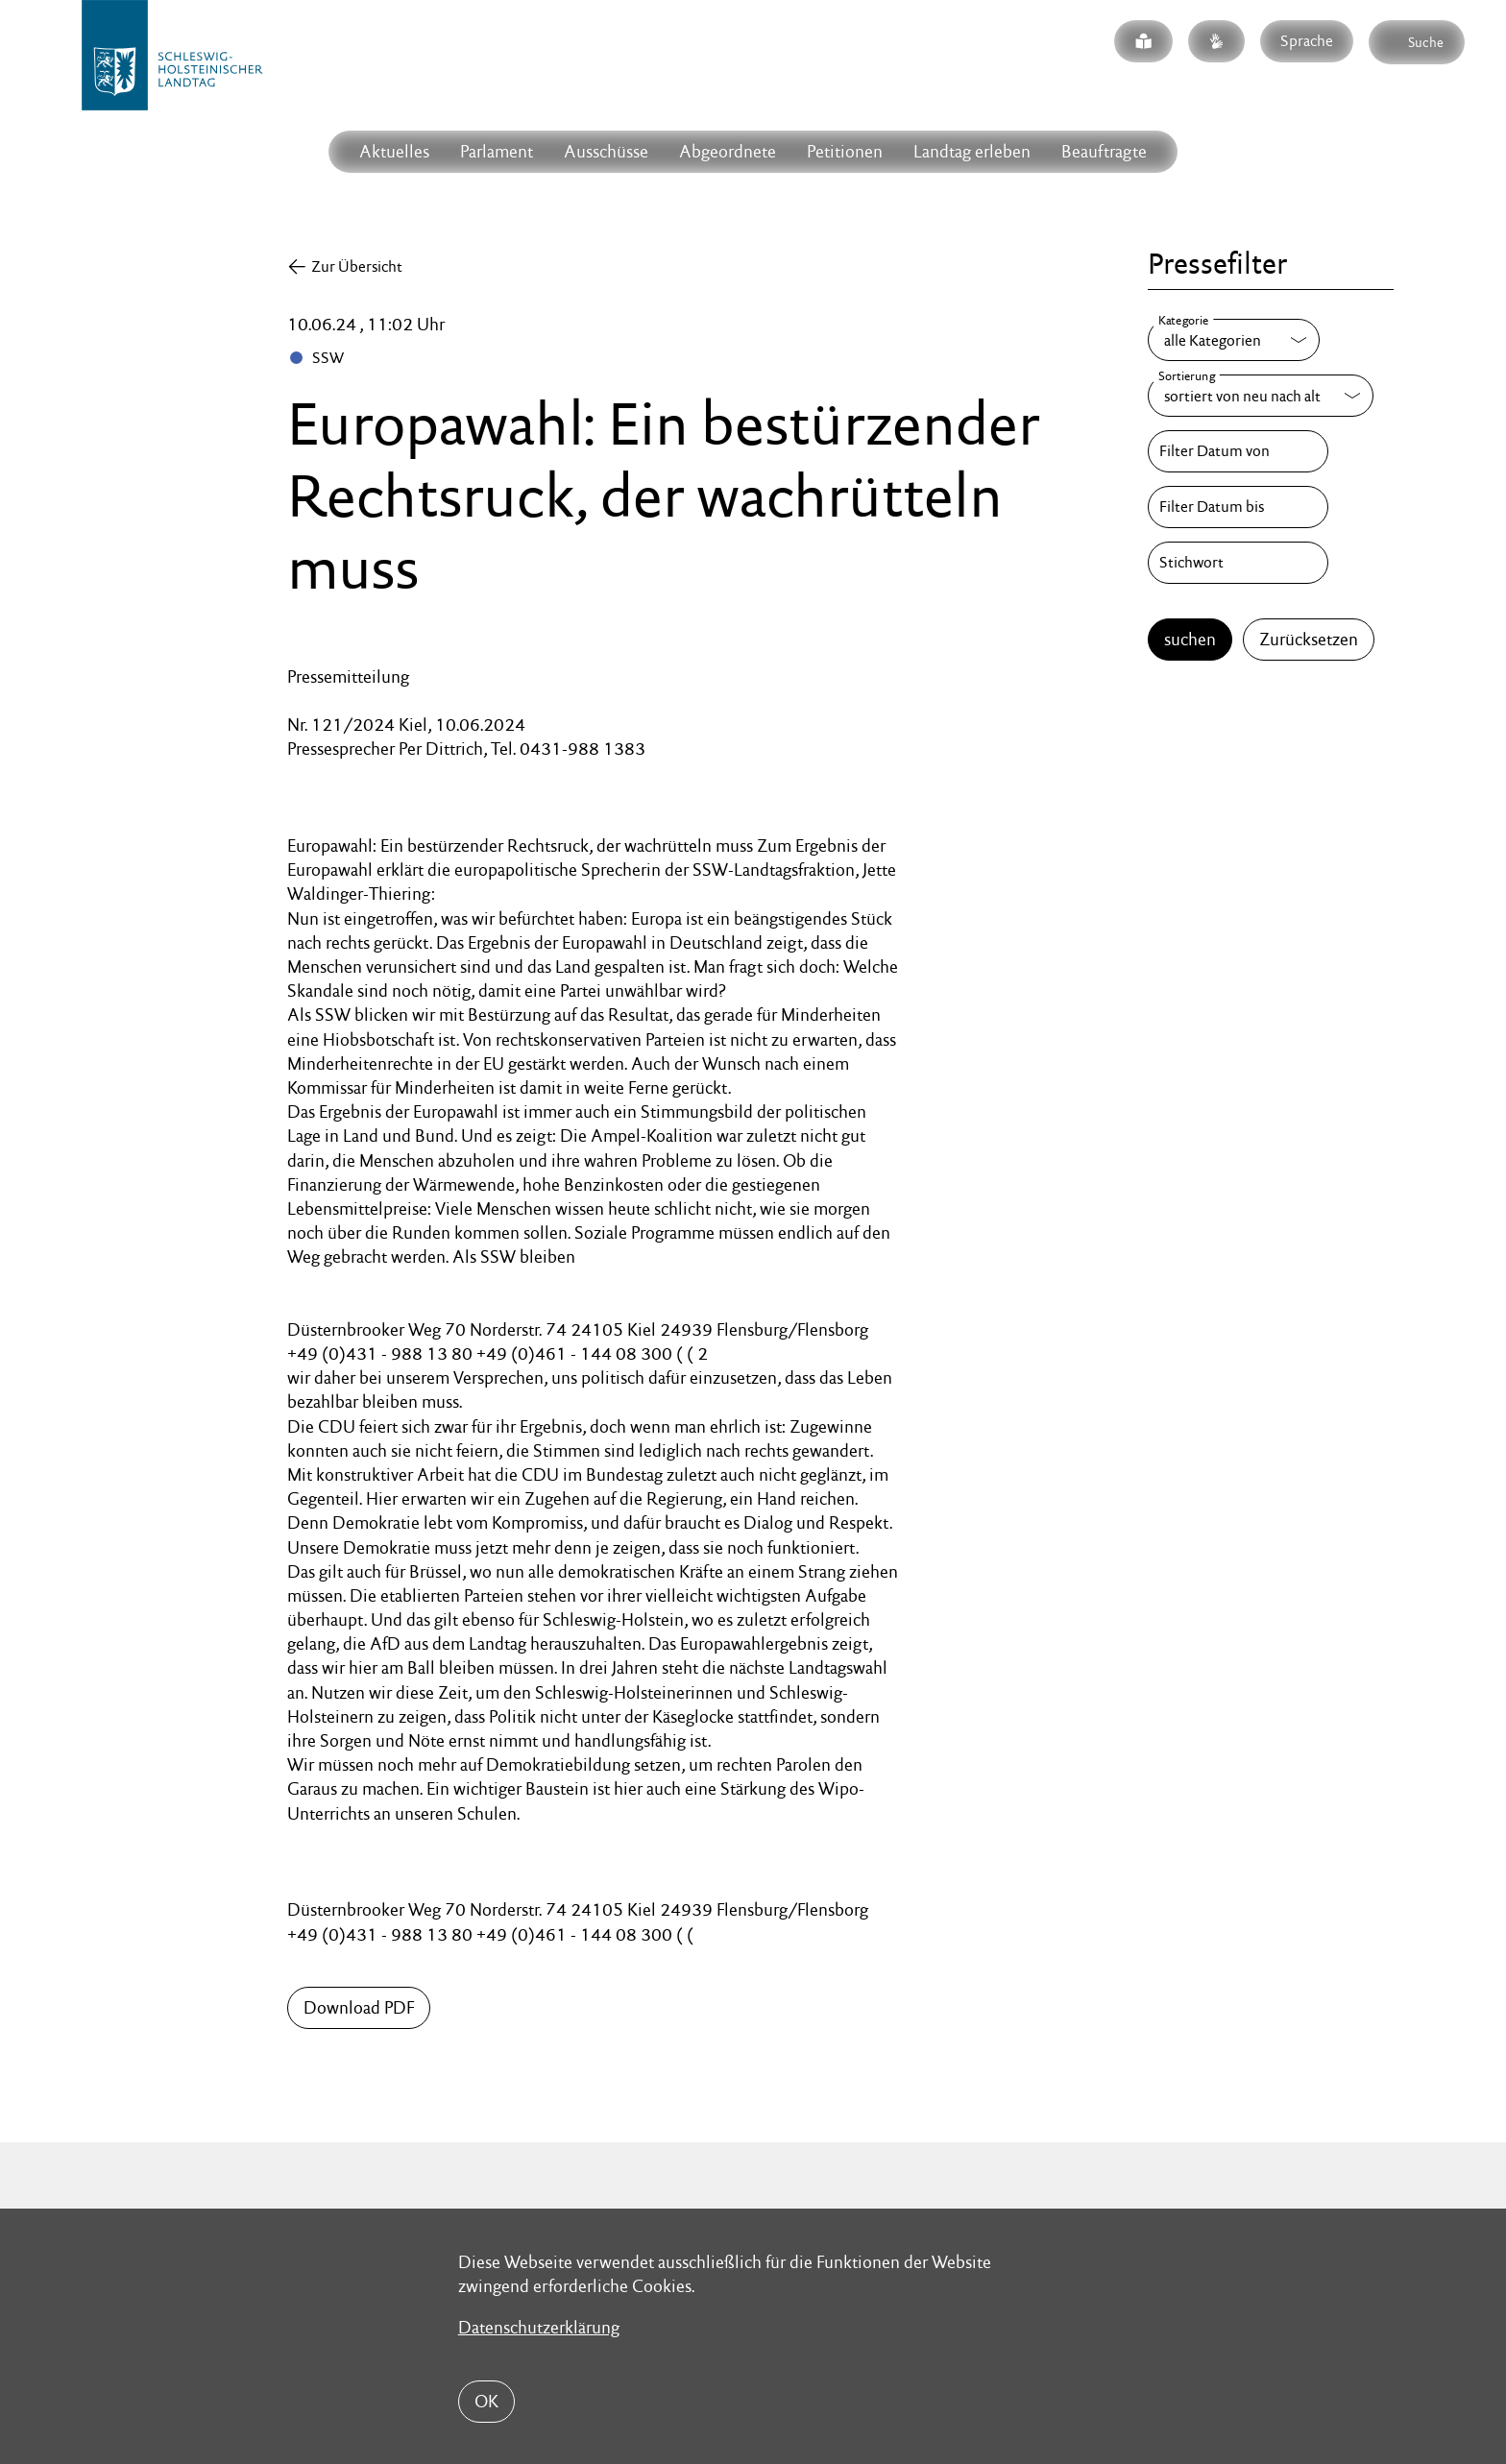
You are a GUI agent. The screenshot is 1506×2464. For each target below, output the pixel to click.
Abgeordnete (727, 151)
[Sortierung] (1260, 395)
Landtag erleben (972, 151)
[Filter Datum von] (1238, 451)
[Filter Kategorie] (1234, 340)
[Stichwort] (1238, 563)
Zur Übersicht (356, 266)
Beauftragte (1104, 151)
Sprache (1306, 41)
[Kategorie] (1234, 340)
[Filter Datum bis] (1238, 507)
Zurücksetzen (1308, 639)
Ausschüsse (606, 151)
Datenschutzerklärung (538, 2327)
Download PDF (359, 2007)
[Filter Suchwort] (1238, 563)
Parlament (496, 151)
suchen (1190, 639)
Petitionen (845, 151)
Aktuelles (394, 151)
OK (486, 2401)
